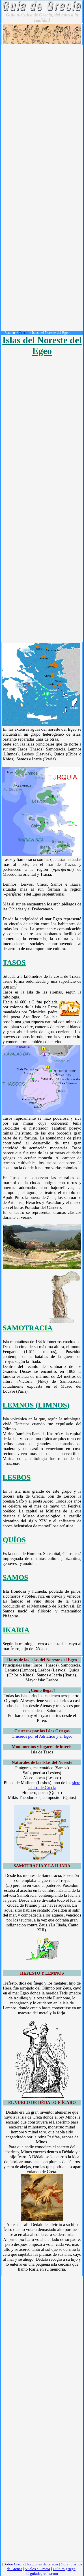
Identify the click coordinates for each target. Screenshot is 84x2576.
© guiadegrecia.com (42, 2573)
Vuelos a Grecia (37, 2569)
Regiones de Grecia (42, 2564)
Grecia (23, 332)
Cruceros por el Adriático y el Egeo (42, 1736)
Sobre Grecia (14, 2564)
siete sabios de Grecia (54, 1785)
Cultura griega (64, 2569)
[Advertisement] (42, 188)
